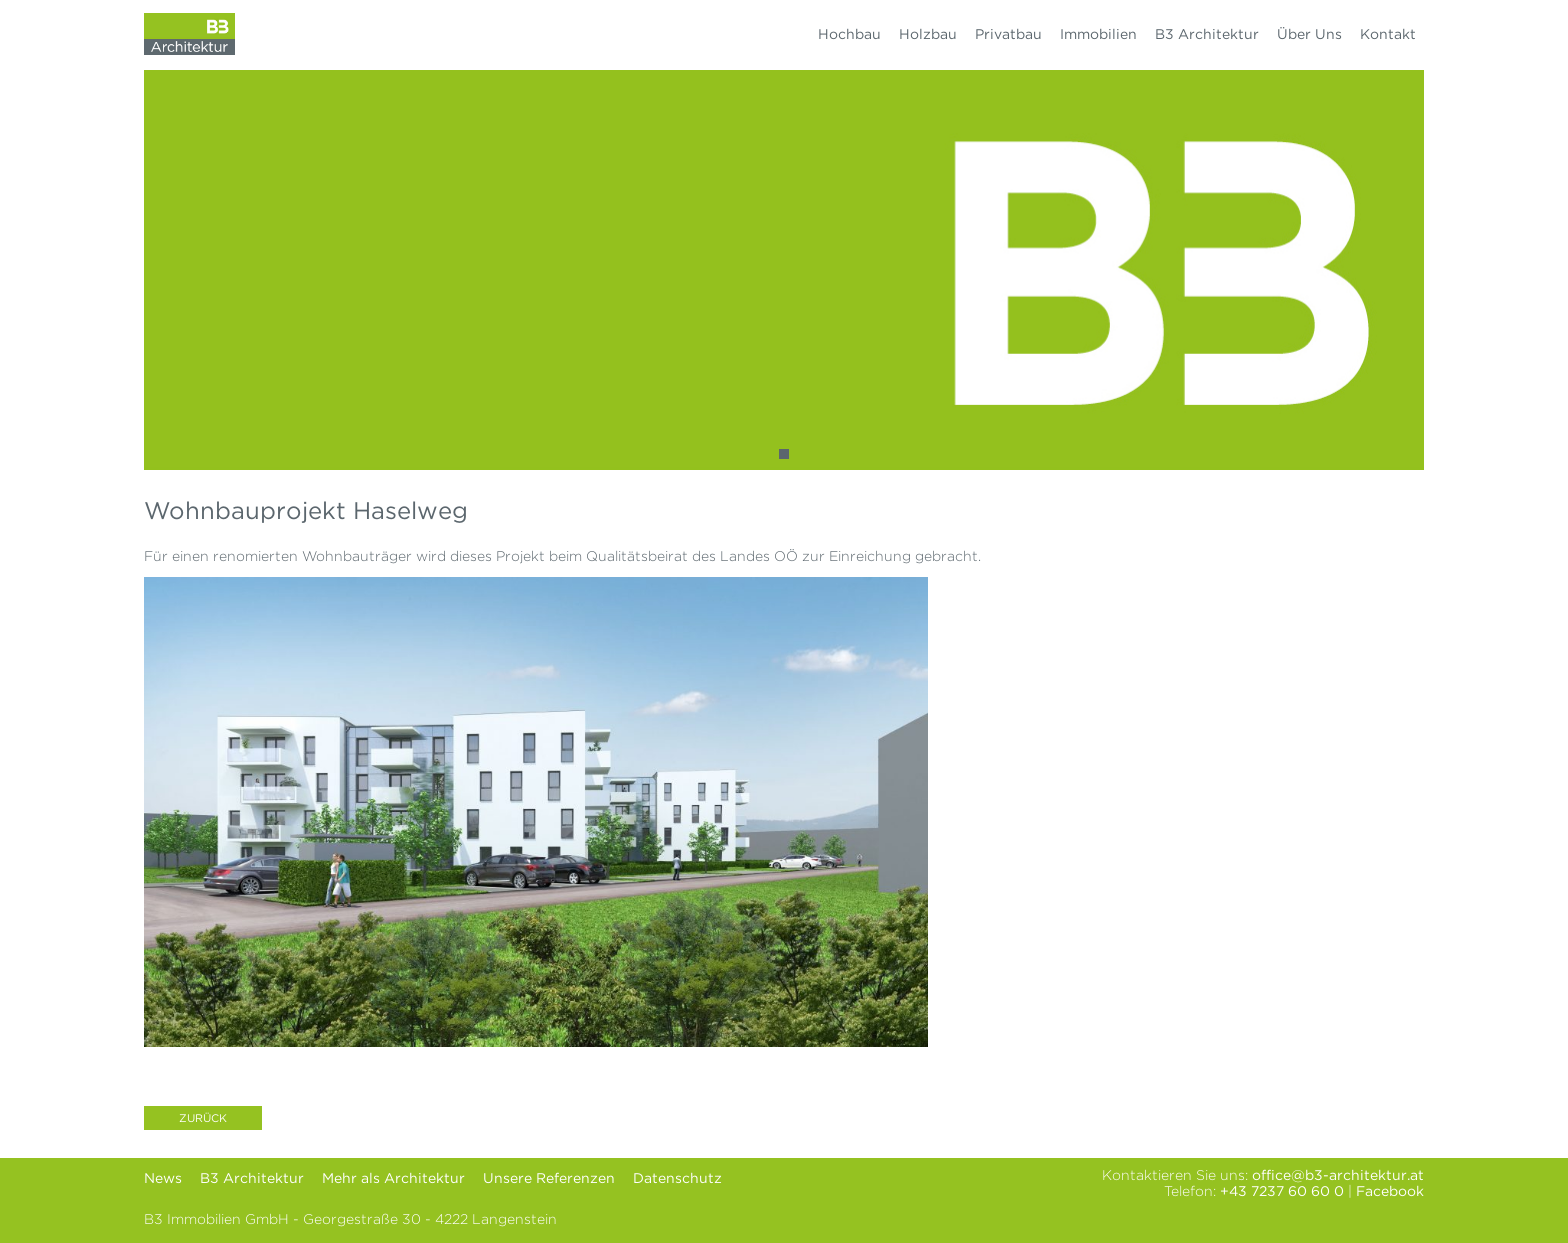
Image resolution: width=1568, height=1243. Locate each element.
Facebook (1390, 1191)
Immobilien (1098, 34)
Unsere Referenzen (549, 1178)
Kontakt (1388, 34)
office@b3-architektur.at (1338, 1175)
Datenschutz (677, 1178)
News (163, 1178)
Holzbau (928, 34)
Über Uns (1309, 34)
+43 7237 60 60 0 (1282, 1191)
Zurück (203, 1118)
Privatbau (1008, 34)
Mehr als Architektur (393, 1178)
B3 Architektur (1207, 34)
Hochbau (849, 34)
